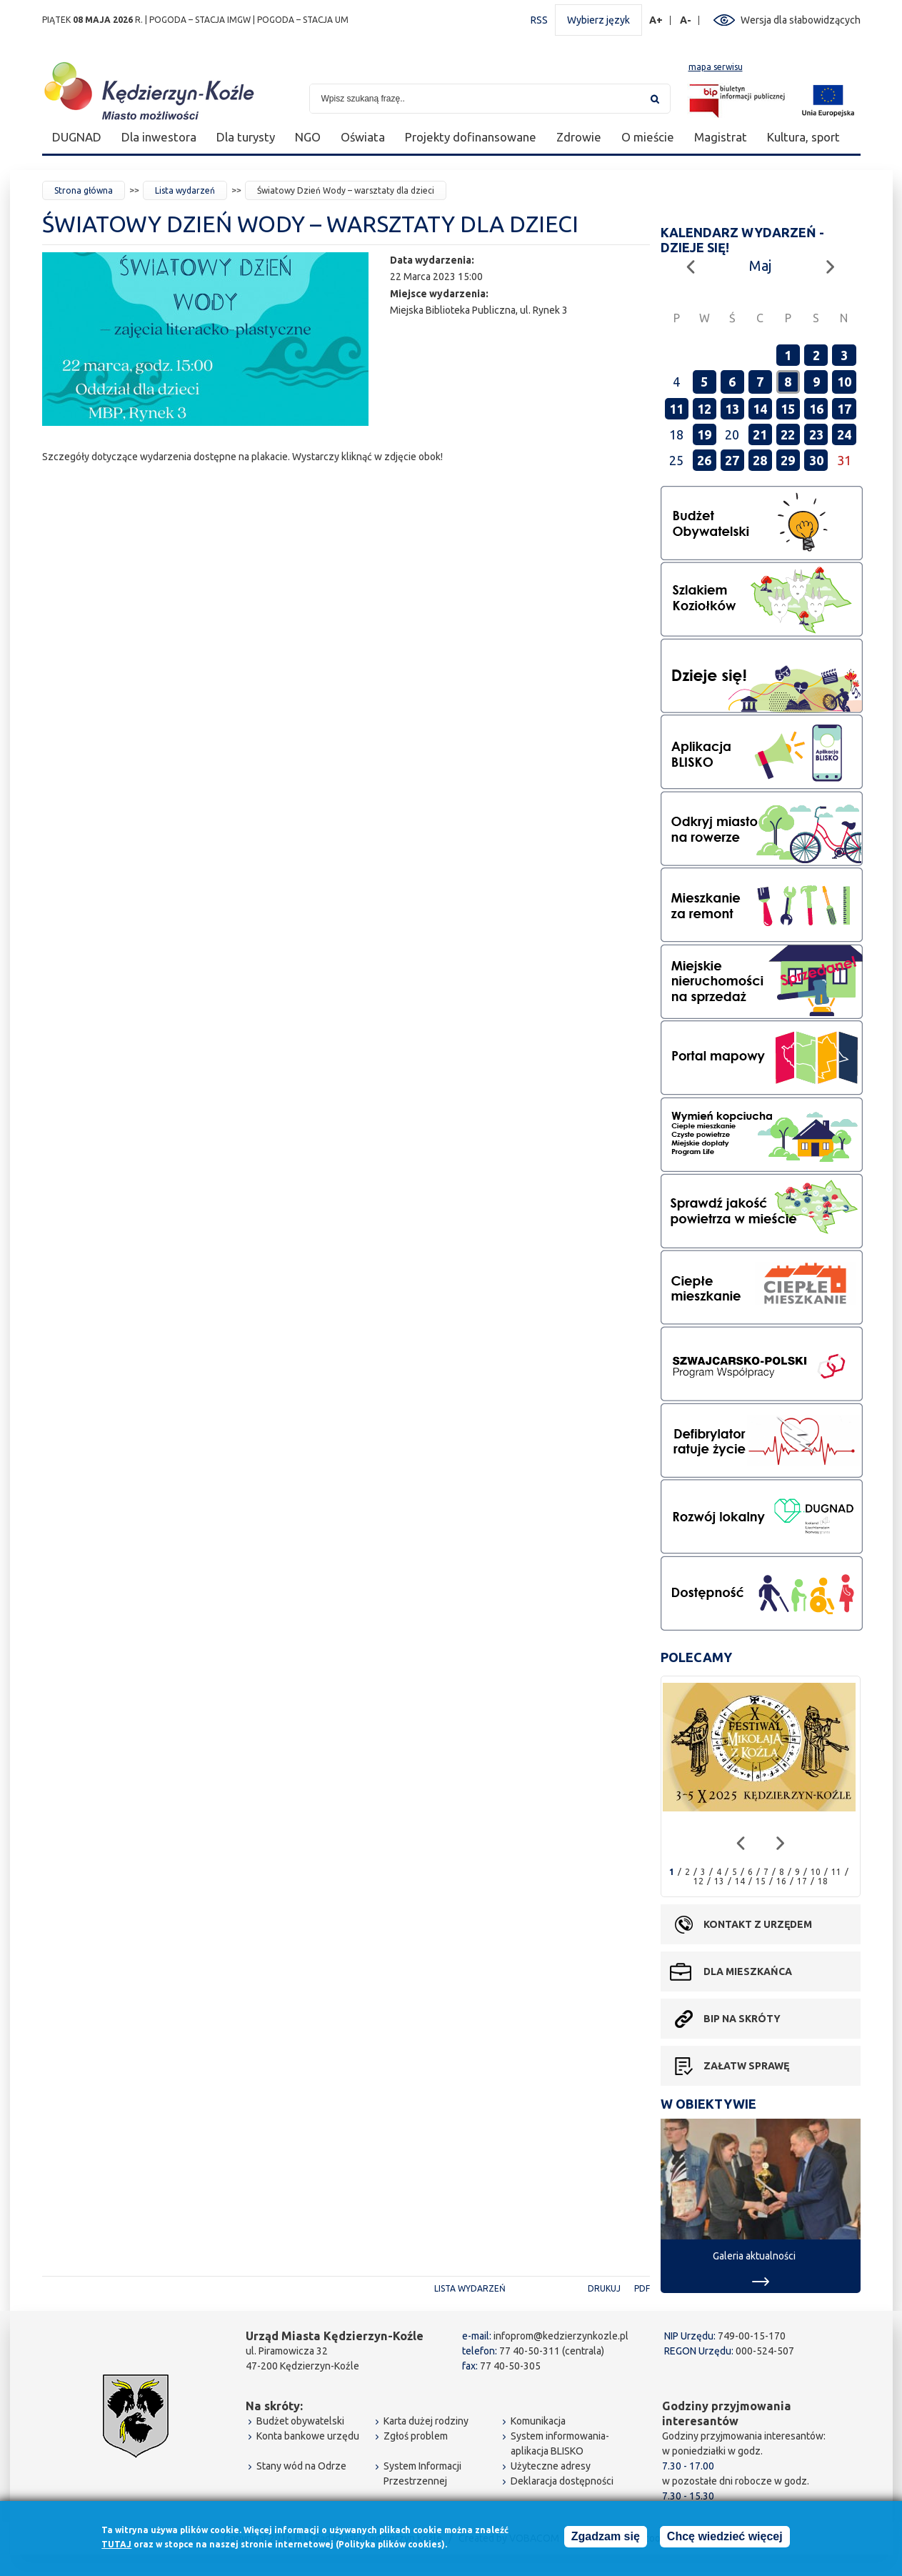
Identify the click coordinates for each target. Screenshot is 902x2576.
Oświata (363, 137)
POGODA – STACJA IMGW (200, 19)
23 (816, 434)
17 (844, 409)
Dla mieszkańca (747, 1971)
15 (788, 409)
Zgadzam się (605, 2536)
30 (816, 460)
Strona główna (83, 190)
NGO (308, 137)
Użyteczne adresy (551, 2466)
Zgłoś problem (416, 2436)
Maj (760, 265)
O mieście (647, 137)
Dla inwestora (158, 137)
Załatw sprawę (746, 2066)
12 (704, 409)
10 (844, 381)
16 (816, 409)
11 (676, 409)
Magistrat (720, 137)
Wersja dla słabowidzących (801, 20)
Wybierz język (598, 20)
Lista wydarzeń (185, 190)
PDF (642, 2288)
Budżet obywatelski (300, 2421)
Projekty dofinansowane (470, 137)
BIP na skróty (742, 2018)
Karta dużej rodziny (426, 2421)
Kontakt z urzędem (757, 1924)
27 (732, 460)
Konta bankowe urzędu (307, 2436)
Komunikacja (538, 2421)
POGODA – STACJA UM (303, 19)
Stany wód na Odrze (301, 2466)
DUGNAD (76, 137)
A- (686, 20)
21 (760, 434)
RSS (539, 20)
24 (844, 434)
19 (704, 434)
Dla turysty (245, 137)
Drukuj (604, 2288)
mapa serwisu (715, 66)
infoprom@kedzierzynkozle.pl (560, 2336)
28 (760, 460)
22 (788, 434)
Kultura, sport (803, 137)
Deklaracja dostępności (562, 2481)
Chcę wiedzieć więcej (725, 2536)
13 (732, 409)
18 (823, 1881)
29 (788, 460)
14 (760, 409)
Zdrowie (578, 137)
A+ (656, 20)
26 (704, 460)
